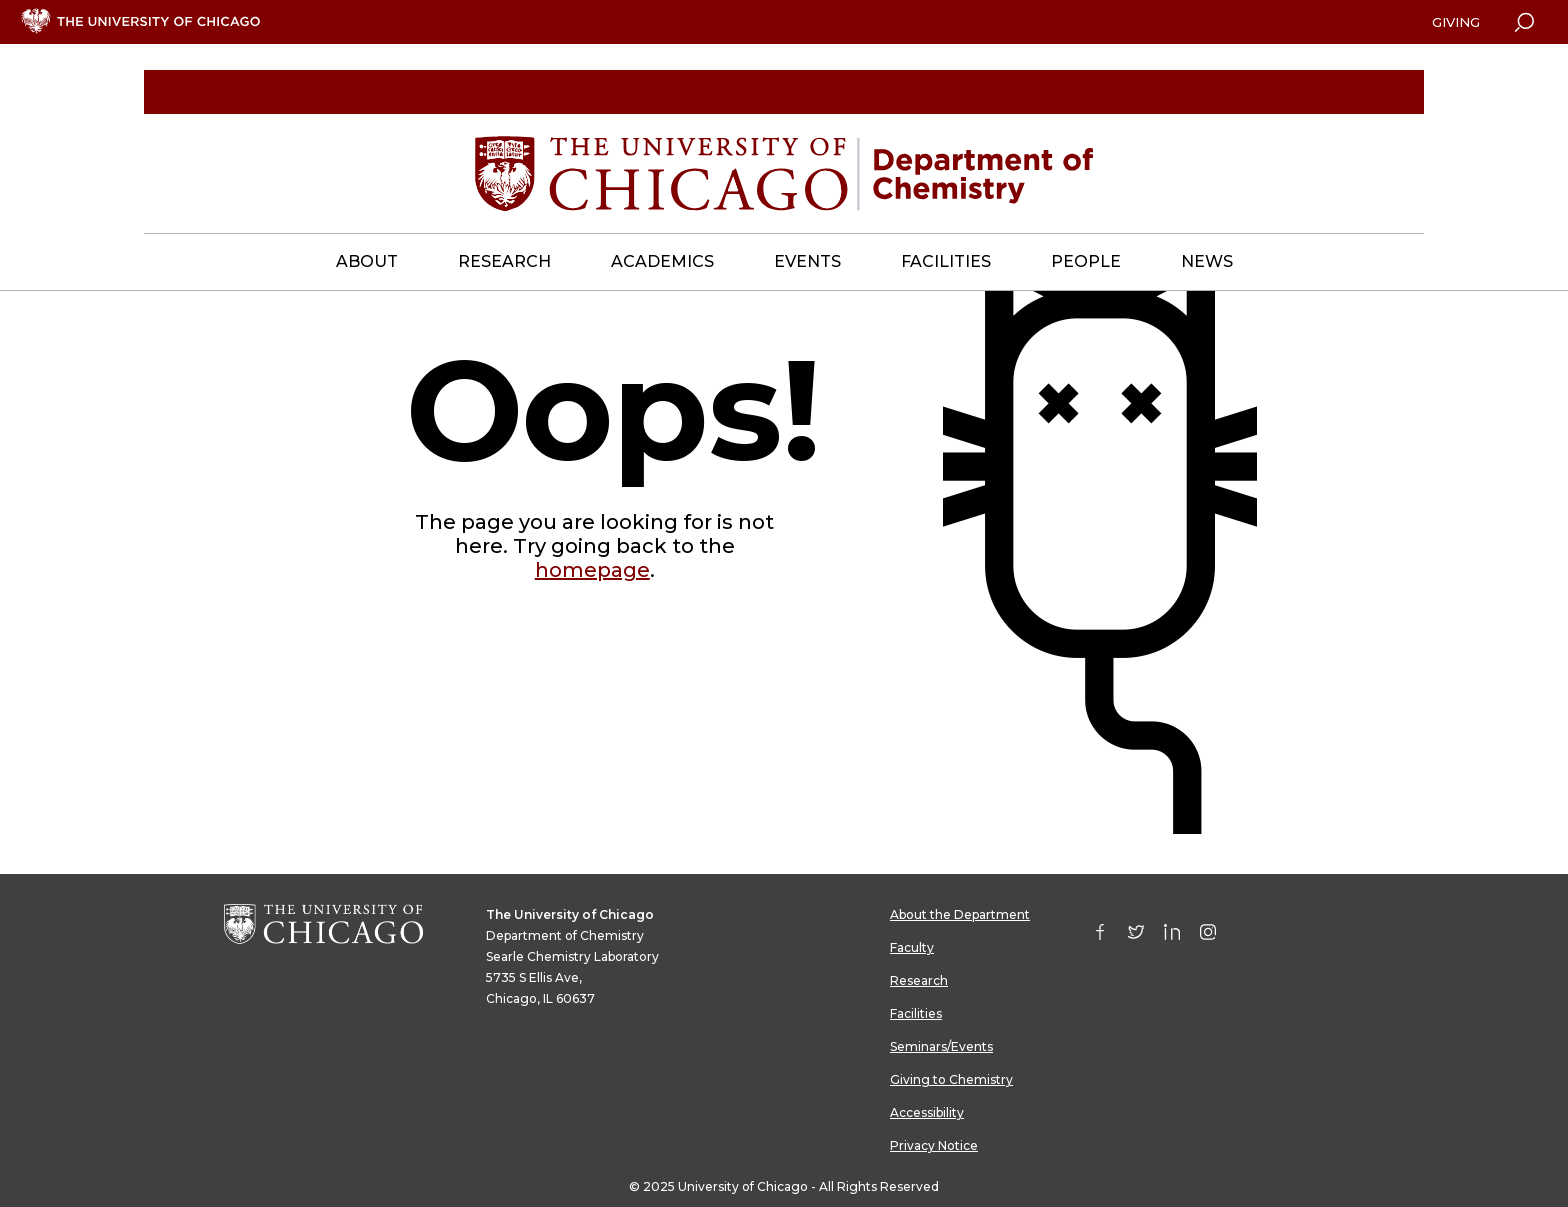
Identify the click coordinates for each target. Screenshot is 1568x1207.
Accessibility (927, 1112)
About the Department (960, 914)
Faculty (912, 947)
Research (919, 980)
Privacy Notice (934, 1145)
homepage (592, 570)
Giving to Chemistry (951, 1079)
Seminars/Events (941, 1046)
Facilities (916, 1013)
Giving (1456, 22)
